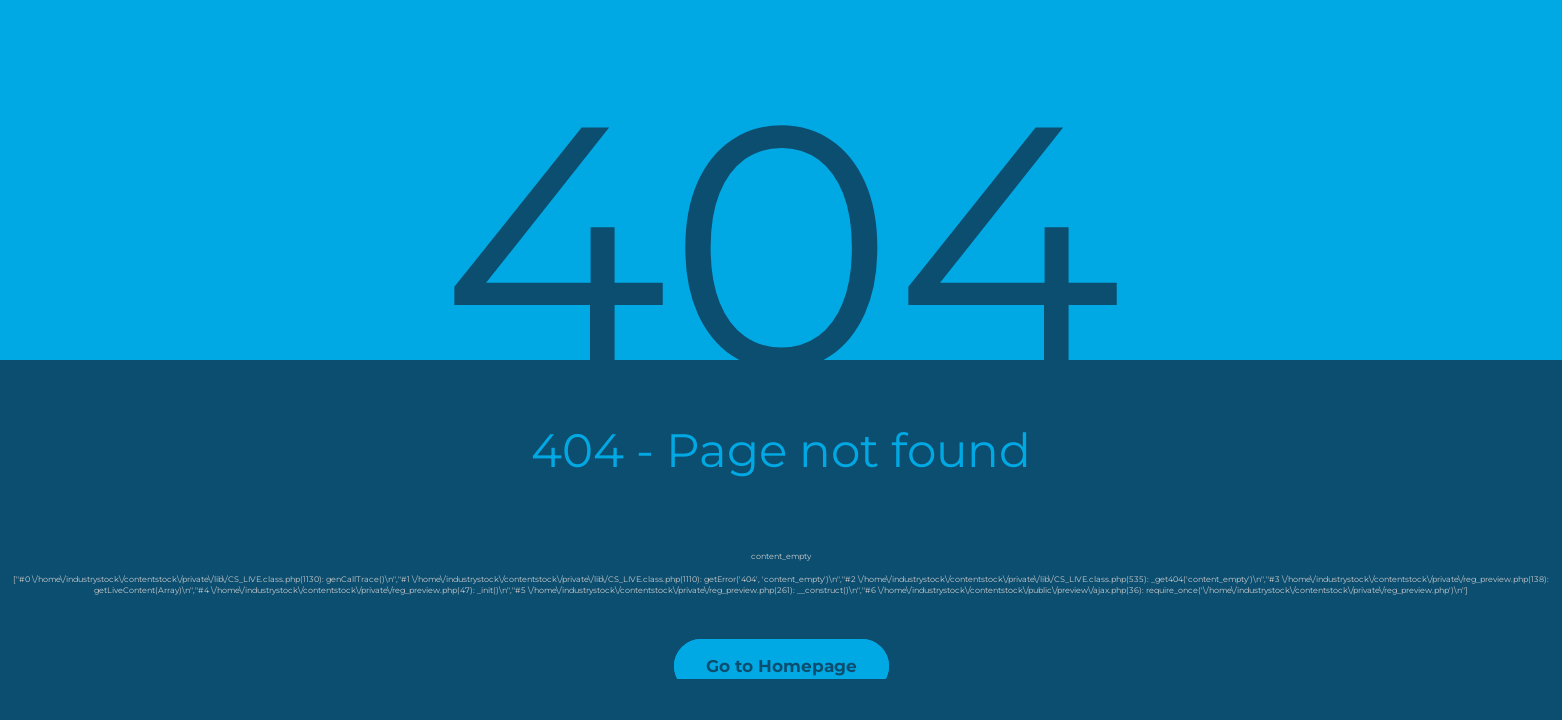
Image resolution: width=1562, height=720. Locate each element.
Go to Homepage (781, 666)
